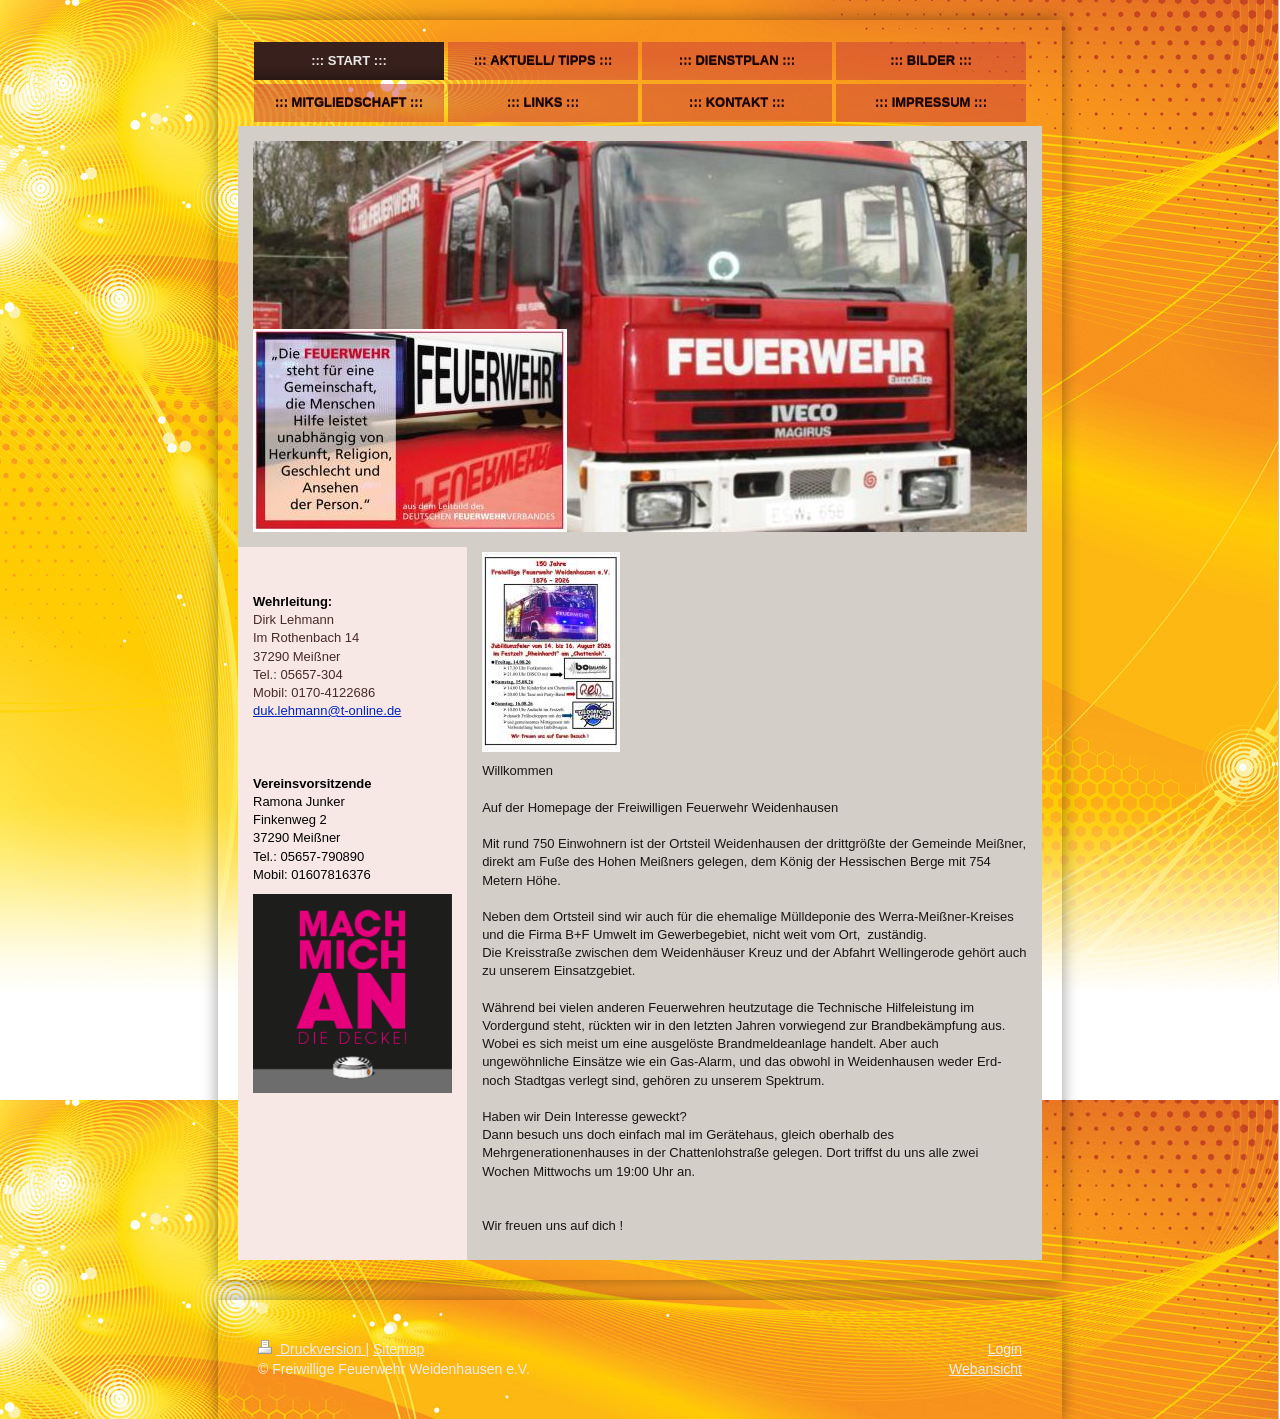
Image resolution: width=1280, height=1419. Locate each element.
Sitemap (398, 1349)
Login (1005, 1349)
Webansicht (985, 1369)
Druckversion (311, 1349)
